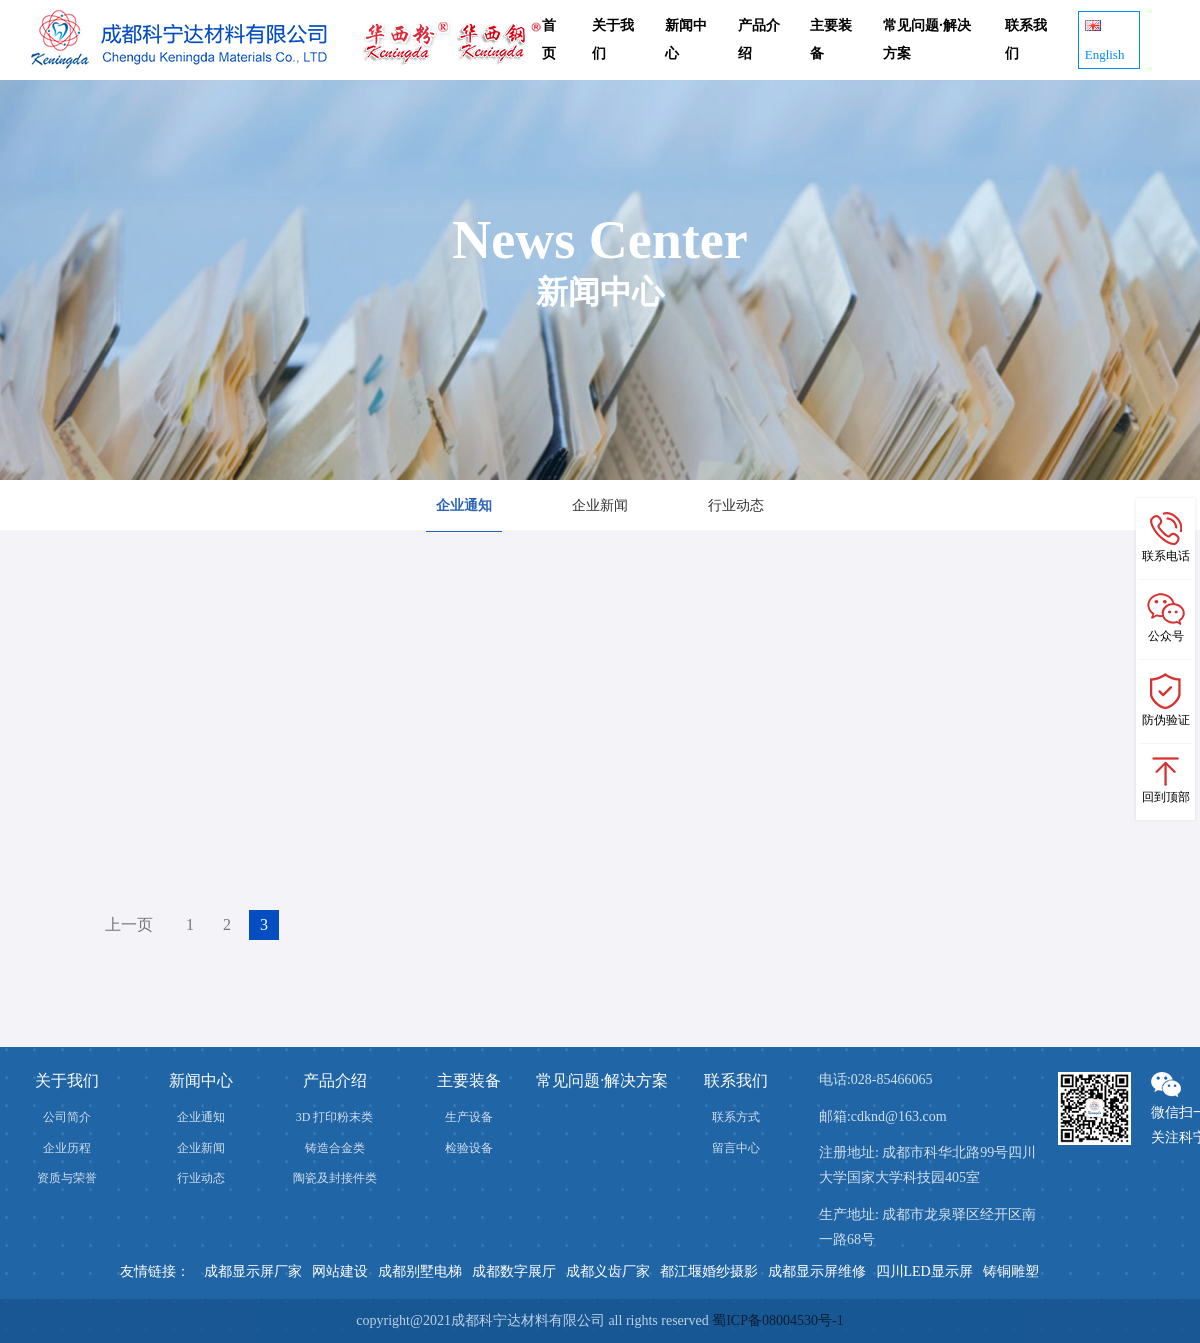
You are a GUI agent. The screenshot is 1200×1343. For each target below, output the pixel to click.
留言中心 (736, 1148)
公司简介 (67, 1117)
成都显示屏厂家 (253, 1271)
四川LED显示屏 (924, 1271)
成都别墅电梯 (420, 1271)
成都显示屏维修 (817, 1271)
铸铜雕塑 (1011, 1271)
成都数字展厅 (514, 1271)
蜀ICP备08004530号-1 (777, 1320)
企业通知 (464, 505)
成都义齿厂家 (608, 1271)
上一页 (129, 924)
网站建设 (340, 1271)
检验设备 (469, 1148)
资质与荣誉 (67, 1178)
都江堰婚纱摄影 (709, 1271)
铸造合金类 (335, 1148)
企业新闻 (600, 505)
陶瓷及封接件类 (335, 1178)
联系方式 (736, 1117)
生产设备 (469, 1117)
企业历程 (67, 1148)
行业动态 (736, 505)
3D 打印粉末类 (335, 1117)
